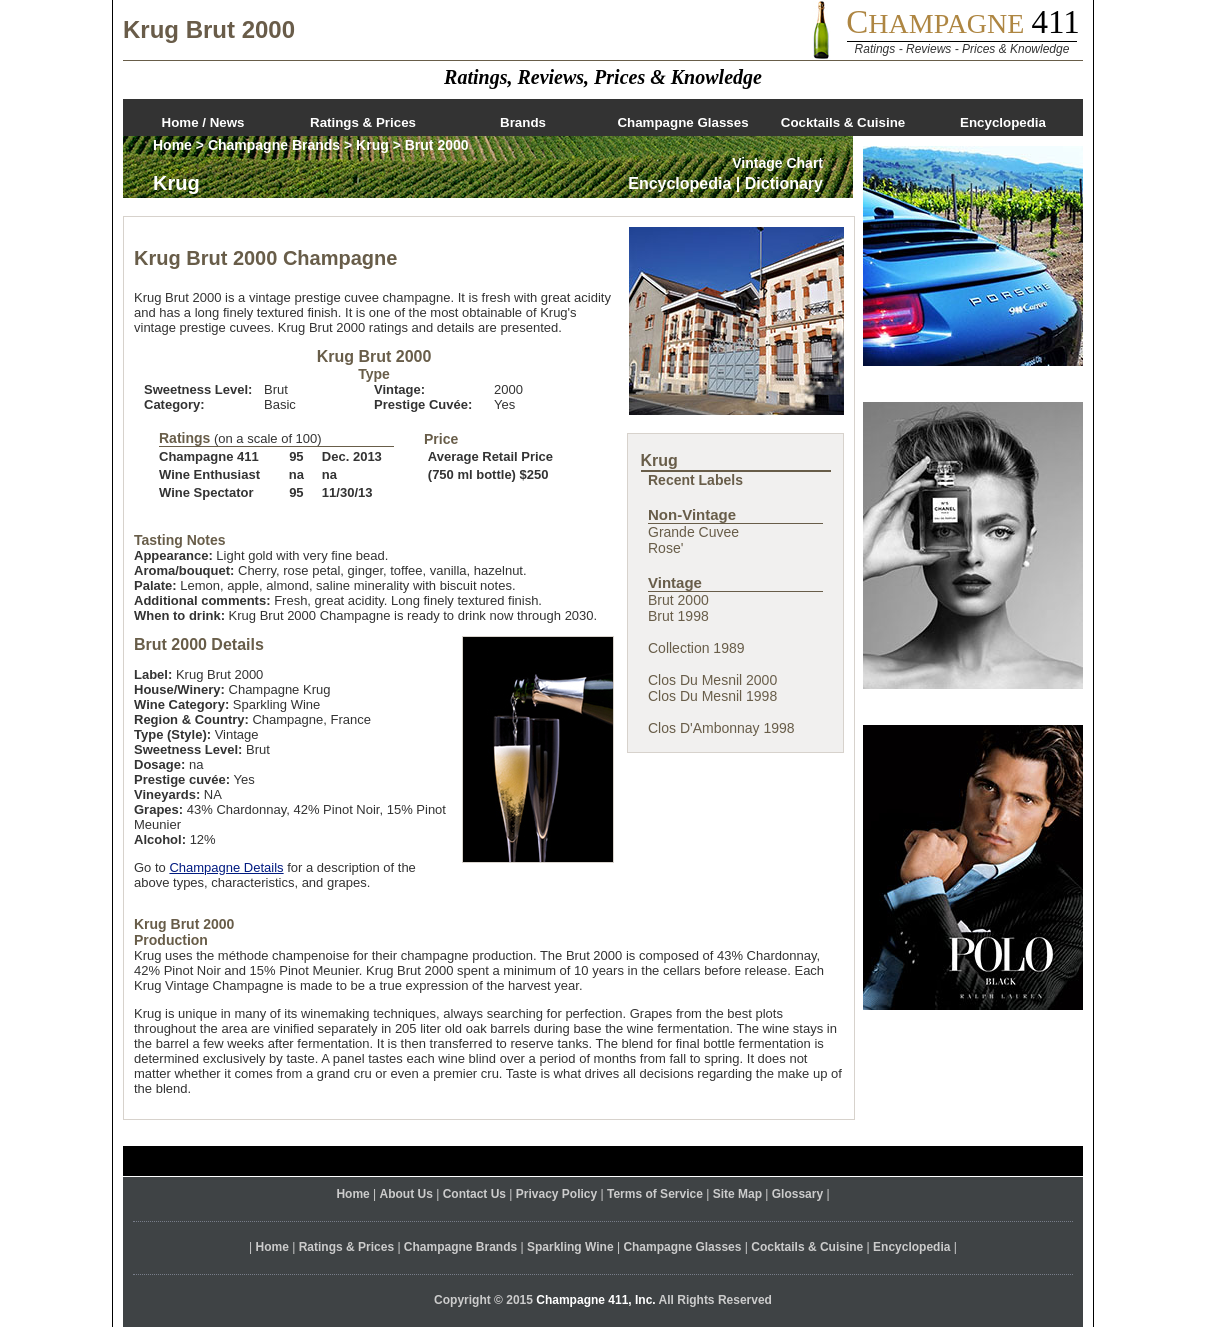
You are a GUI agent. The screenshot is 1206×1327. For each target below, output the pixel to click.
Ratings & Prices (363, 122)
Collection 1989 (696, 648)
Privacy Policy (556, 1194)
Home (172, 145)
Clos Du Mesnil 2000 (712, 680)
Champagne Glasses (682, 122)
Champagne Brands (274, 145)
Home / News (203, 122)
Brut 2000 (678, 600)
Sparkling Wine (570, 1247)
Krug (372, 145)
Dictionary (784, 183)
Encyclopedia (1003, 122)
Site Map (737, 1194)
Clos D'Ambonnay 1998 (721, 728)
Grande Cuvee (693, 532)
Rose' (665, 548)
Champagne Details (226, 867)
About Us (406, 1194)
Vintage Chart (777, 163)
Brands (523, 122)
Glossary (797, 1194)
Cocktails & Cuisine (843, 122)
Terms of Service (655, 1194)
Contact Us (474, 1194)
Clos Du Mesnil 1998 (712, 696)
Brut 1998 (678, 616)
